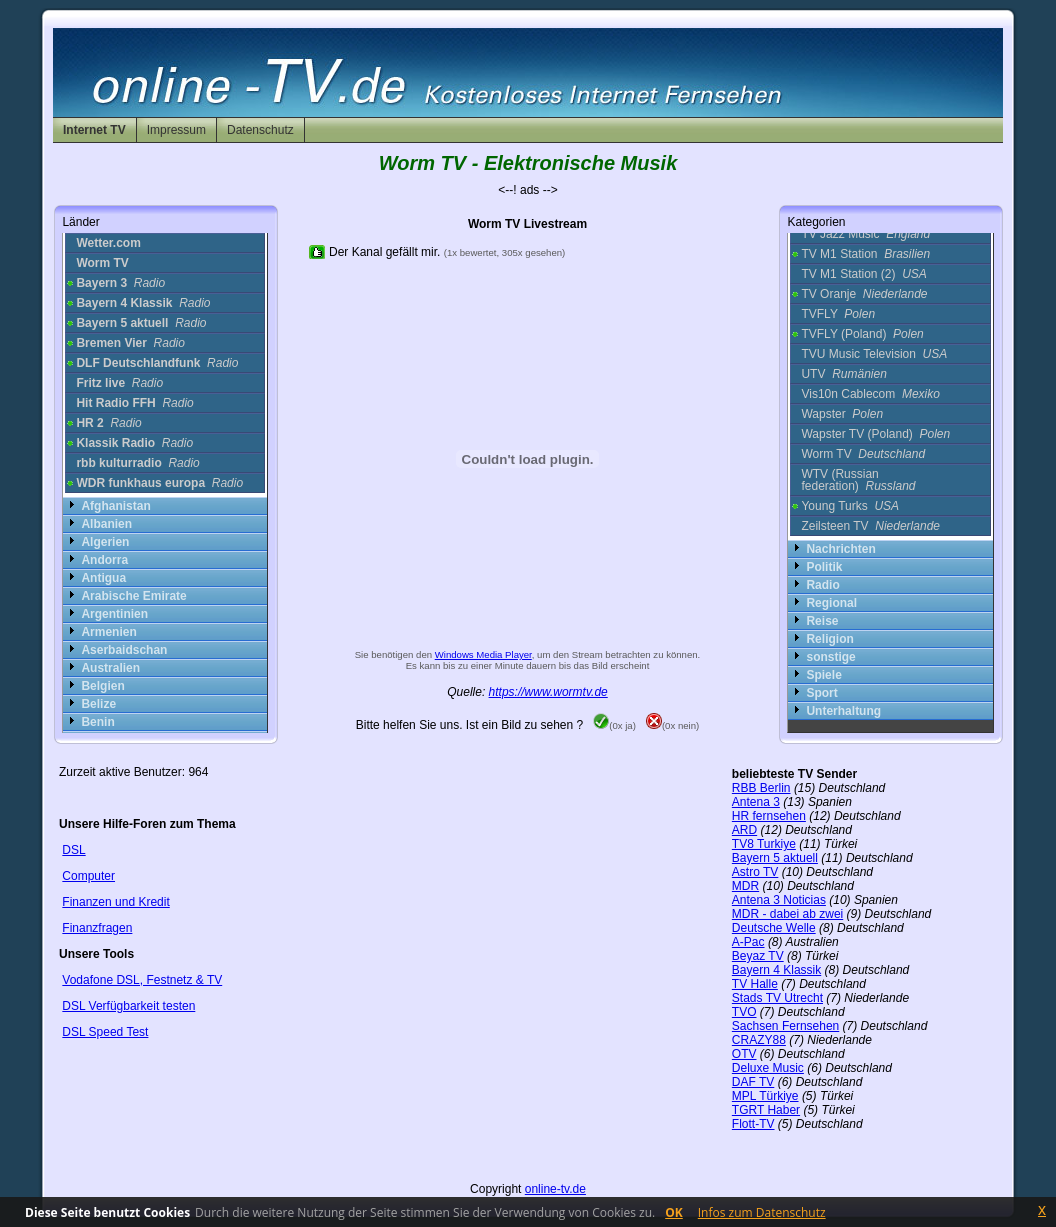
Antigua (103, 578)
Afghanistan (115, 506)
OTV (744, 1054)
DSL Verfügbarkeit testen (128, 1006)
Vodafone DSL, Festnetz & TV (142, 980)
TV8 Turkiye (764, 844)
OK (674, 1212)
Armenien (108, 632)
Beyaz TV (758, 956)
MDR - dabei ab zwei (787, 914)
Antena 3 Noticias (779, 900)
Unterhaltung (843, 711)
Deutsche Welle (774, 928)
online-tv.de (555, 1189)
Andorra (104, 560)
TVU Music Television (874, 354)
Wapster (842, 414)
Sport (821, 693)
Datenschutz (260, 130)
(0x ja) (614, 725)
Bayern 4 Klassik (776, 970)
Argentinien (114, 614)
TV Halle (755, 984)
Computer (88, 876)
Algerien (105, 542)
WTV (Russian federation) (858, 480)
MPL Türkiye (765, 1096)
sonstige (830, 657)
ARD (744, 830)
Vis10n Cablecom (870, 394)
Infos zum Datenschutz (762, 1212)
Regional (831, 603)
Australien (110, 668)
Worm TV (863, 454)
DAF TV (753, 1082)
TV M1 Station (865, 254)
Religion (829, 639)
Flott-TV (753, 1124)
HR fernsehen (769, 816)
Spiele (823, 675)
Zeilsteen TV (870, 526)
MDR (745, 886)
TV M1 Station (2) (863, 274)
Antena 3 (756, 802)
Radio (822, 585)
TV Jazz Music (865, 234)
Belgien (102, 686)
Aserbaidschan (124, 650)
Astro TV (755, 872)
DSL (73, 850)
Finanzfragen (97, 928)
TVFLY (838, 314)
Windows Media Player (483, 654)
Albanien (106, 524)
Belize (98, 704)
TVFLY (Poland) (862, 334)
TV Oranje (864, 294)
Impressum (176, 130)
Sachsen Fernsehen (785, 1026)
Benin (97, 722)
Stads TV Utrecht (777, 998)
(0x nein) (672, 725)
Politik (824, 567)
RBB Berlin (761, 788)
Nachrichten (840, 549)
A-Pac (748, 942)
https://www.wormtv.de (548, 692)
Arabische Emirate (133, 596)
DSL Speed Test (105, 1032)
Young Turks (850, 506)
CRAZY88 (759, 1040)
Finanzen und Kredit (115, 902)
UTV (843, 374)
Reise (822, 621)
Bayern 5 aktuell (775, 858)
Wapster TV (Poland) (875, 434)
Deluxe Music (768, 1068)
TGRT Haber (766, 1110)
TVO (744, 1012)
